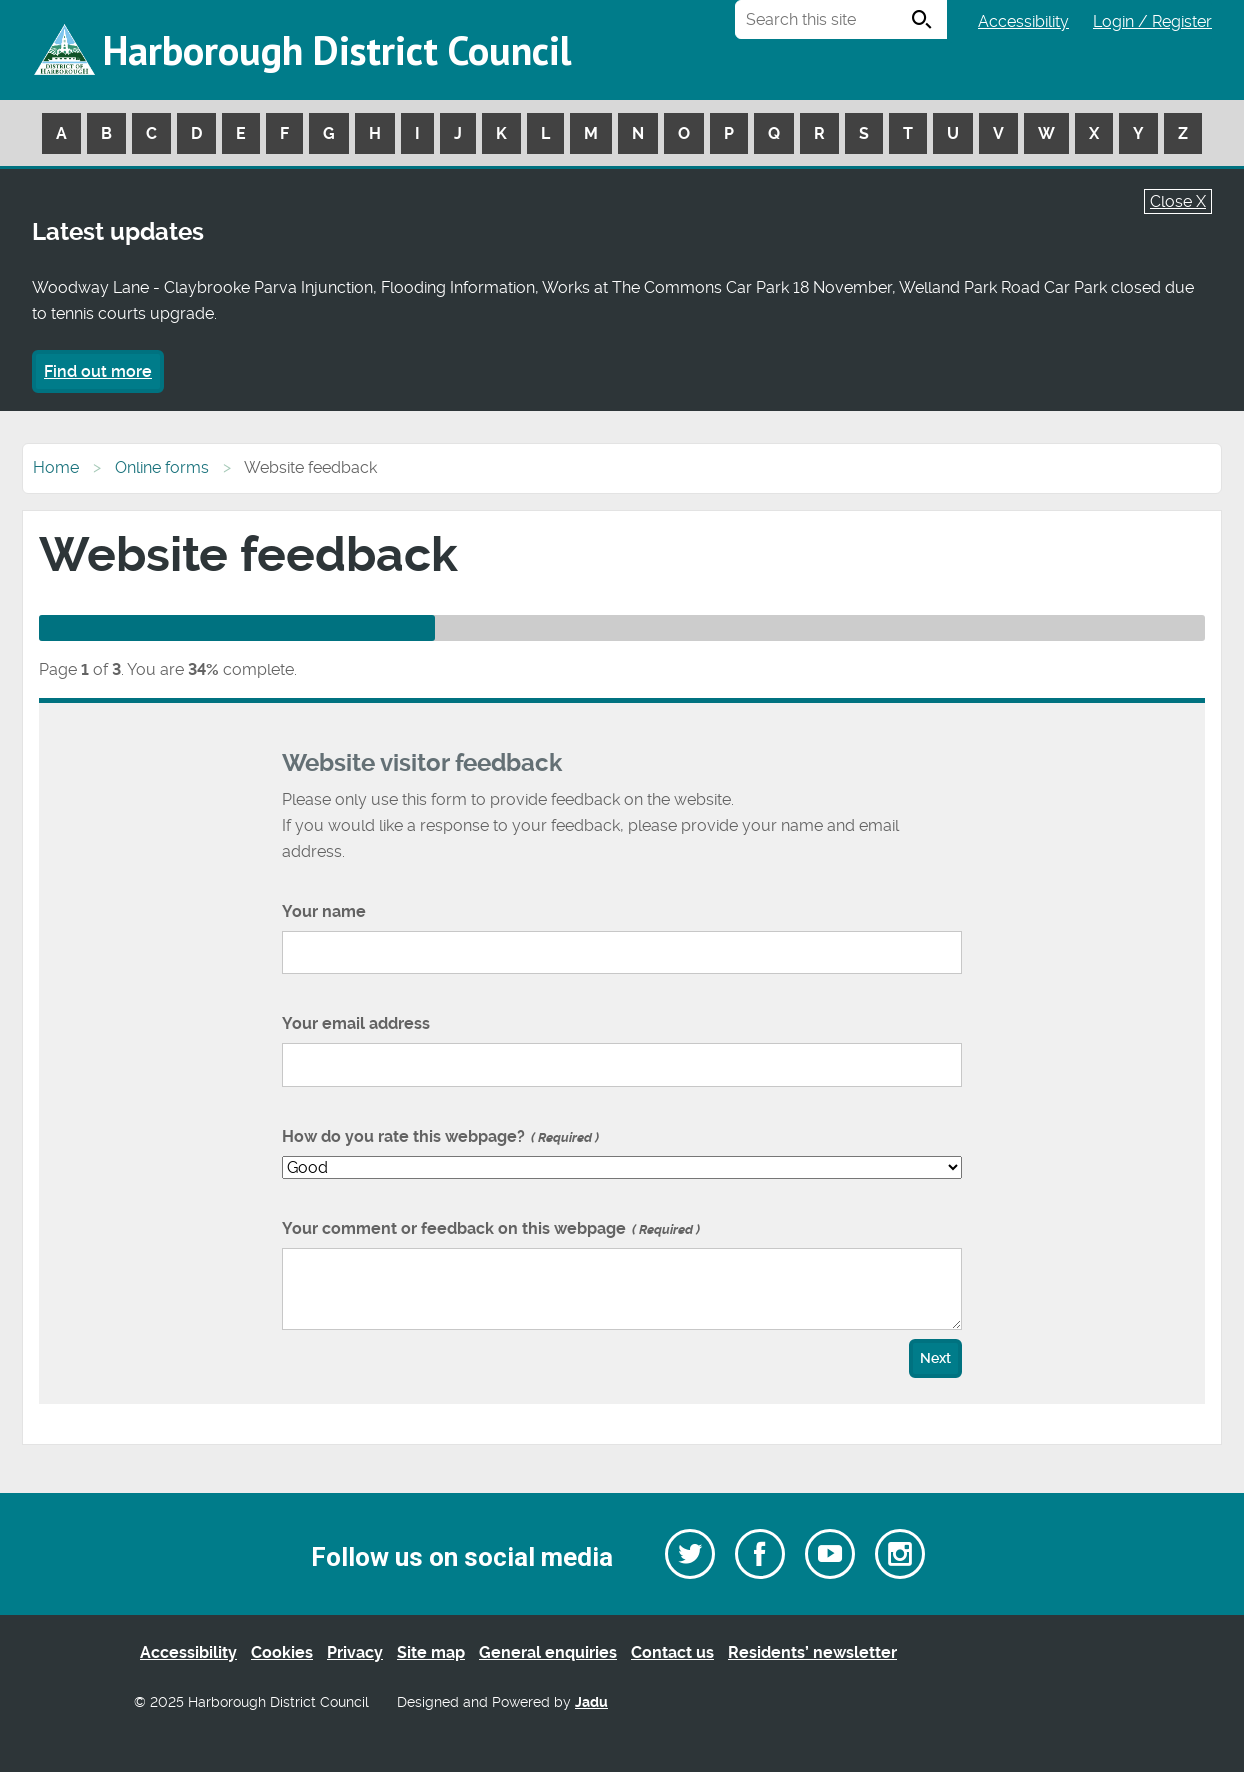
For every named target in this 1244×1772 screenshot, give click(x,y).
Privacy (355, 1652)
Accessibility (1023, 21)
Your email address (356, 1023)
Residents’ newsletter (812, 1652)
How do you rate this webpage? (440, 1136)
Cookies (282, 1652)
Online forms (162, 467)
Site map (431, 1652)
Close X (1178, 201)
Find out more (98, 371)
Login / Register (1152, 21)
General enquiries (548, 1652)
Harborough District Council (337, 50)
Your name (324, 911)
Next (935, 1358)
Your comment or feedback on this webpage (491, 1228)
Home (56, 467)
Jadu (591, 1702)
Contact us (672, 1652)
